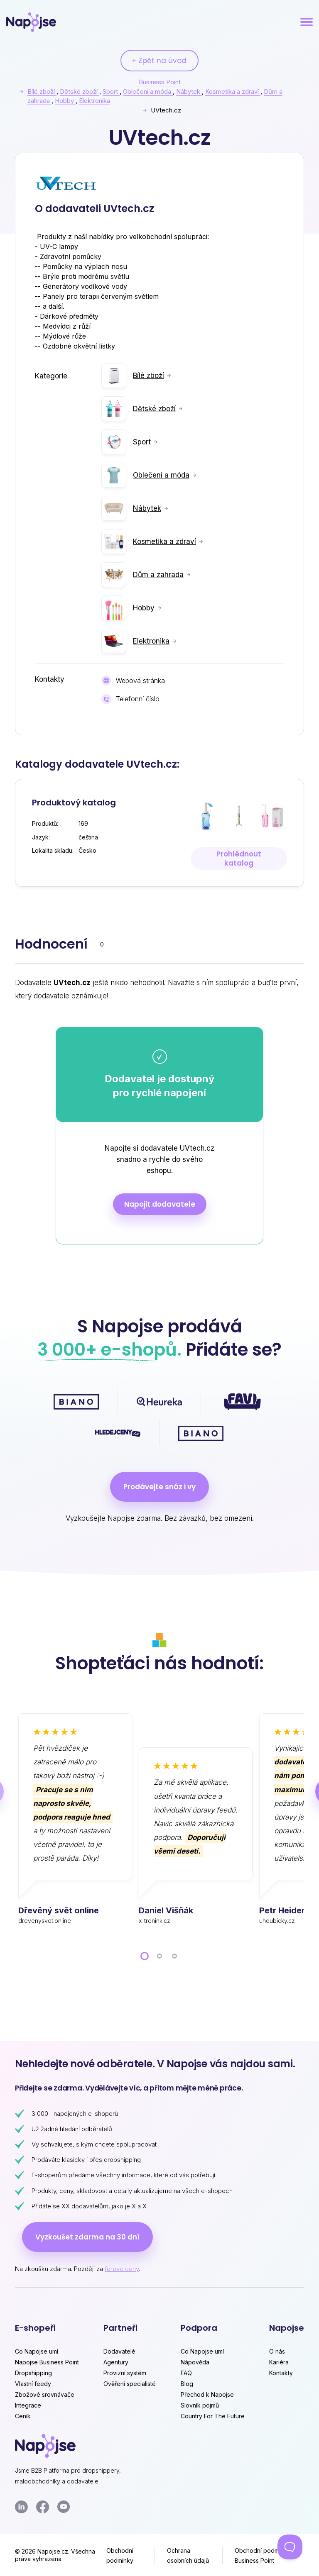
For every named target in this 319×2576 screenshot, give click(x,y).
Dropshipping (33, 2372)
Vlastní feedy (33, 2383)
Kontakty (281, 2372)
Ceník (23, 2416)
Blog (187, 2383)
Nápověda (195, 2362)
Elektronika (94, 101)
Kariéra (279, 2362)
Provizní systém (124, 2372)
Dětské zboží (79, 91)
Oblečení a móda (148, 91)
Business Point (160, 82)
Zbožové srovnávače (44, 2394)
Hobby (65, 101)
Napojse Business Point (47, 2362)
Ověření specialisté (129, 2383)
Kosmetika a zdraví (232, 91)
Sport (111, 91)
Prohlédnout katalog (238, 858)
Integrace (28, 2405)
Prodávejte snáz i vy (159, 1487)
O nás (277, 2351)
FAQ (186, 2372)
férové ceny (122, 2269)
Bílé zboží (41, 91)
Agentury (115, 2362)
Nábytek (189, 91)
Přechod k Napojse (207, 2394)
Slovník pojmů (200, 2405)
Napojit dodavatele (159, 1204)
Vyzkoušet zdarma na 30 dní (87, 2237)
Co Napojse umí (36, 2351)
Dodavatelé (119, 2351)
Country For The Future (213, 2416)
